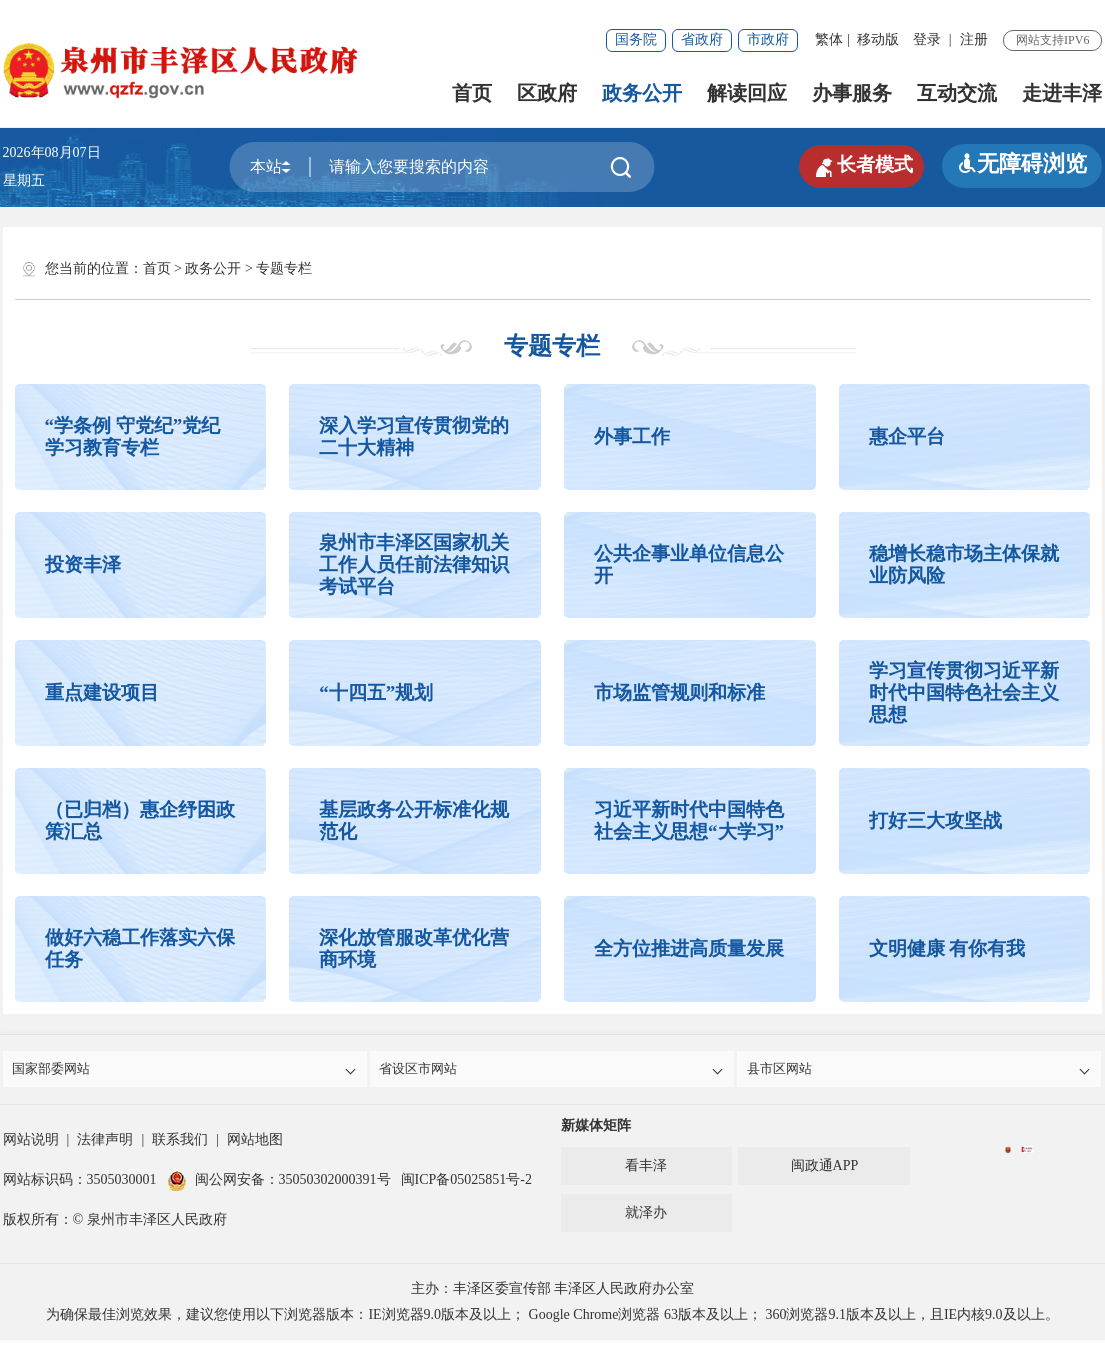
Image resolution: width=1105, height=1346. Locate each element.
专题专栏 (284, 268)
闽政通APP (825, 1171)
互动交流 (957, 93)
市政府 (768, 39)
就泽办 (646, 1218)
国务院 (636, 39)
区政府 (547, 93)
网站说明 (31, 1145)
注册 (974, 39)
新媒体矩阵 (596, 1131)
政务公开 (642, 93)
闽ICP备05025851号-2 (466, 1185)
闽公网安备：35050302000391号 (279, 1185)
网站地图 (255, 1145)
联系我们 (180, 1145)
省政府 (702, 39)
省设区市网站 (554, 1071)
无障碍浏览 (1022, 163)
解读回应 (747, 93)
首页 (472, 93)
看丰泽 (646, 1171)
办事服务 (852, 93)
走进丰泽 (1062, 93)
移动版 (878, 39)
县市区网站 (921, 1071)
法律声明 (105, 1145)
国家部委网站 (187, 1071)
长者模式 (852, 164)
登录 (927, 39)
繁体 (829, 39)
